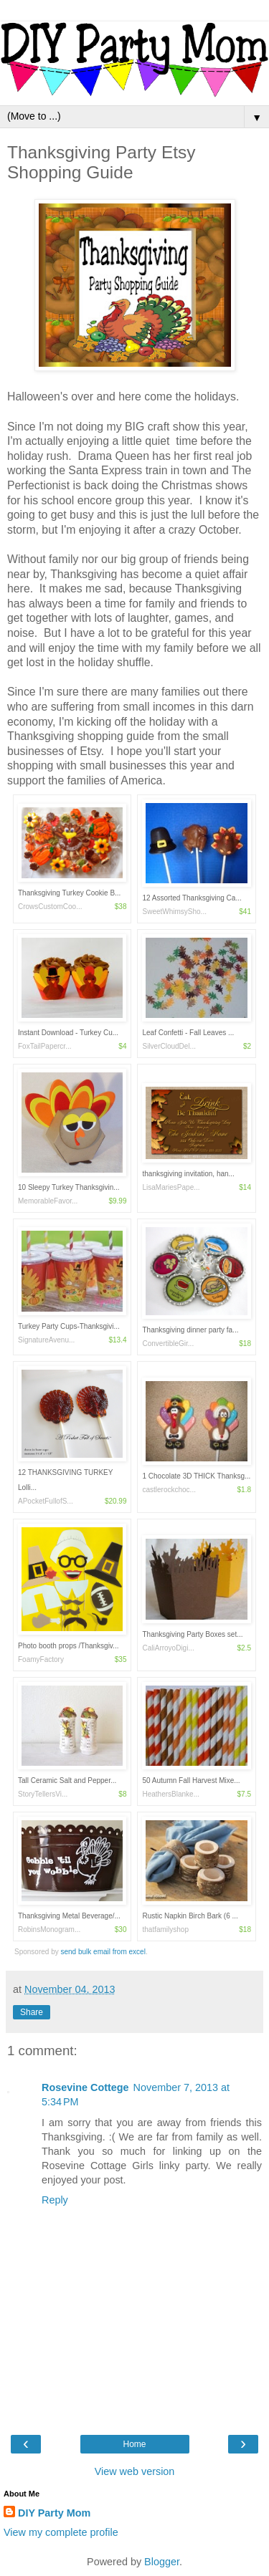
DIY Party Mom (54, 2513)
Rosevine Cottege (85, 2087)
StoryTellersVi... (42, 1794)
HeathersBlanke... (170, 1794)
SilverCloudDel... (168, 1046)
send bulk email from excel (103, 1952)
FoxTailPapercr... (44, 1046)
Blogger (161, 2561)
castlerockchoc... (168, 1490)
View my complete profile (61, 2532)
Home (134, 2444)
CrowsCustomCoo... (50, 906)
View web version (135, 2471)
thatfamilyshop (165, 1929)
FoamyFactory (41, 1659)
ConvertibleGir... (168, 1343)
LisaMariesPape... (170, 1187)
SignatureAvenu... (46, 1340)
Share (31, 2012)
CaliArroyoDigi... (168, 1648)
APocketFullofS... (45, 1501)
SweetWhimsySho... (174, 911)
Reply (55, 2200)
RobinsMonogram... (49, 1929)
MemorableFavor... (47, 1201)
